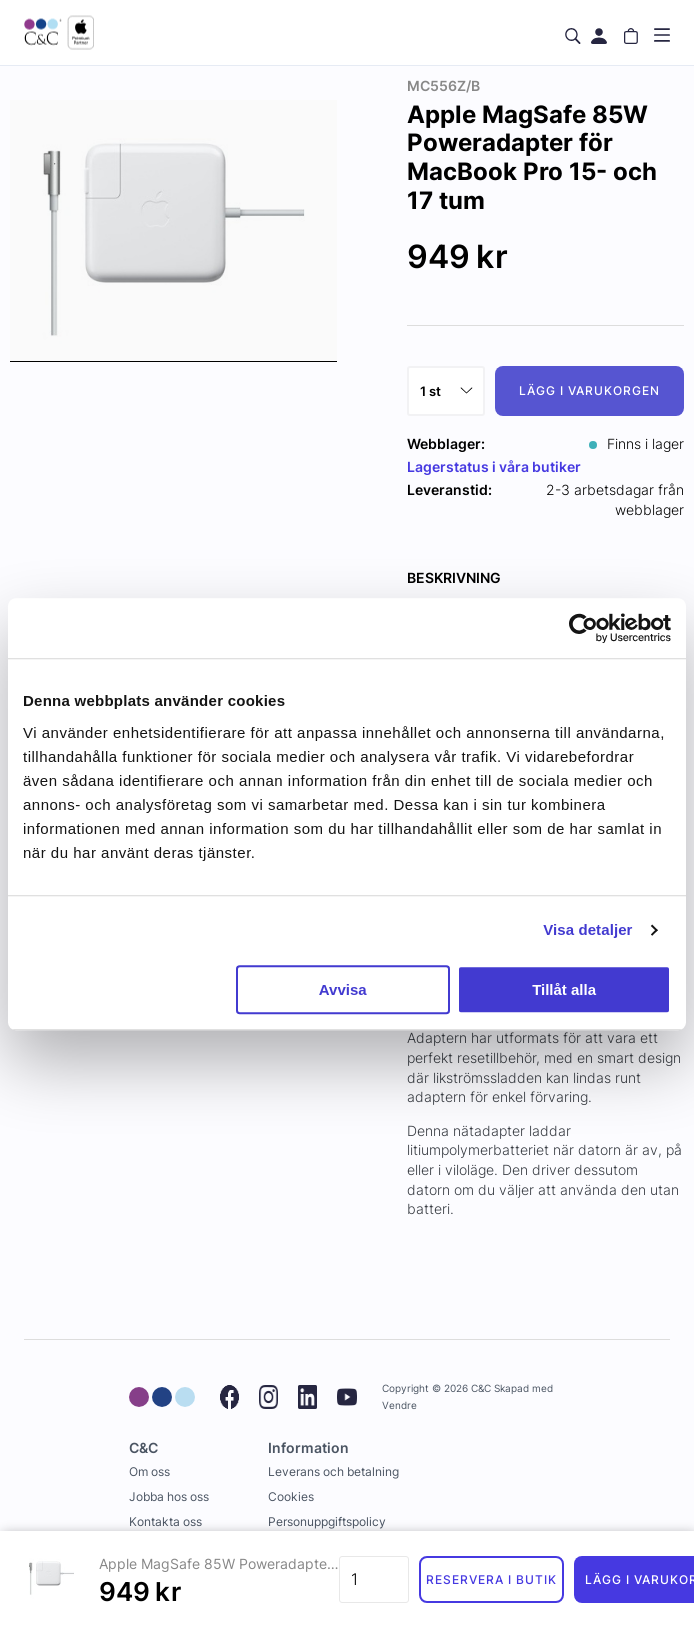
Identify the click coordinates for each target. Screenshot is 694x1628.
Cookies (291, 1496)
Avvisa (343, 989)
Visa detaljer (587, 929)
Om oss (149, 1471)
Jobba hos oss (169, 1496)
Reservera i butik (491, 1579)
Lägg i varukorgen (589, 390)
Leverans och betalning (333, 1471)
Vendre (399, 1405)
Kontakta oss (165, 1521)
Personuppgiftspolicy (327, 1521)
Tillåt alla (564, 989)
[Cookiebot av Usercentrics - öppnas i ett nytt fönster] (583, 628)
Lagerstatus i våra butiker (494, 466)
